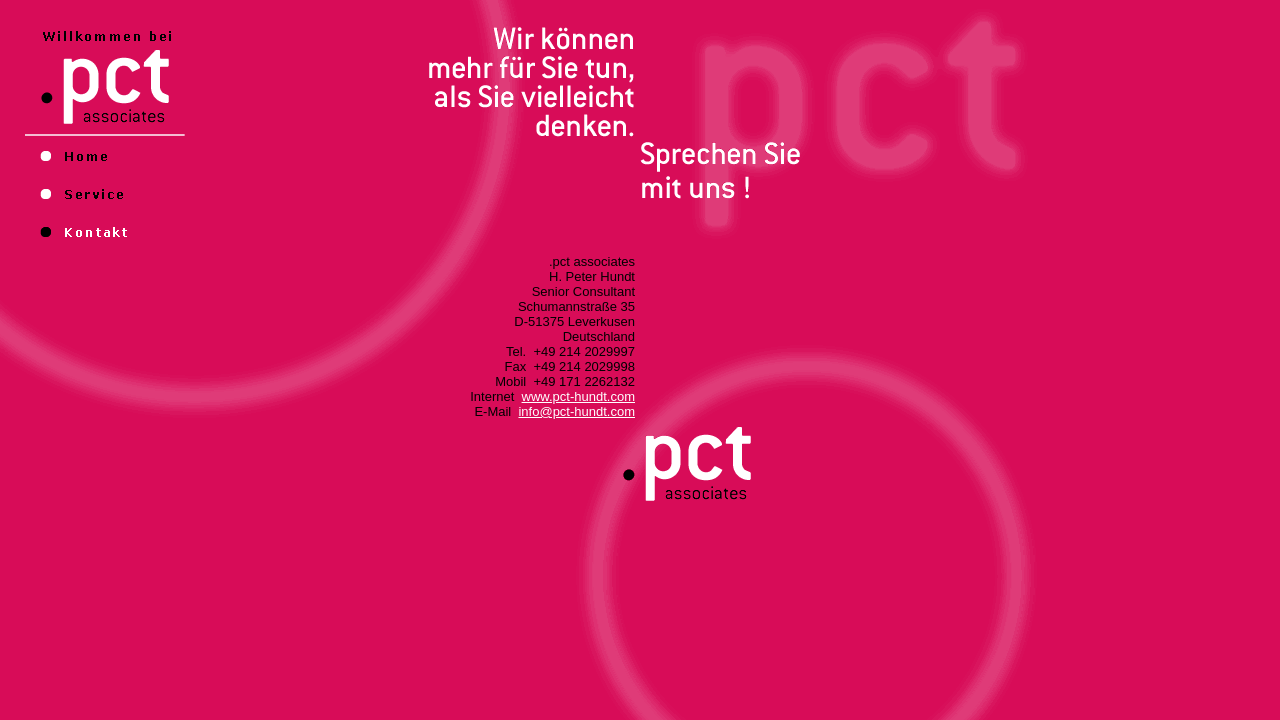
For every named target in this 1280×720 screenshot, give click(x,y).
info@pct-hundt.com (576, 411)
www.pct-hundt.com (578, 396)
